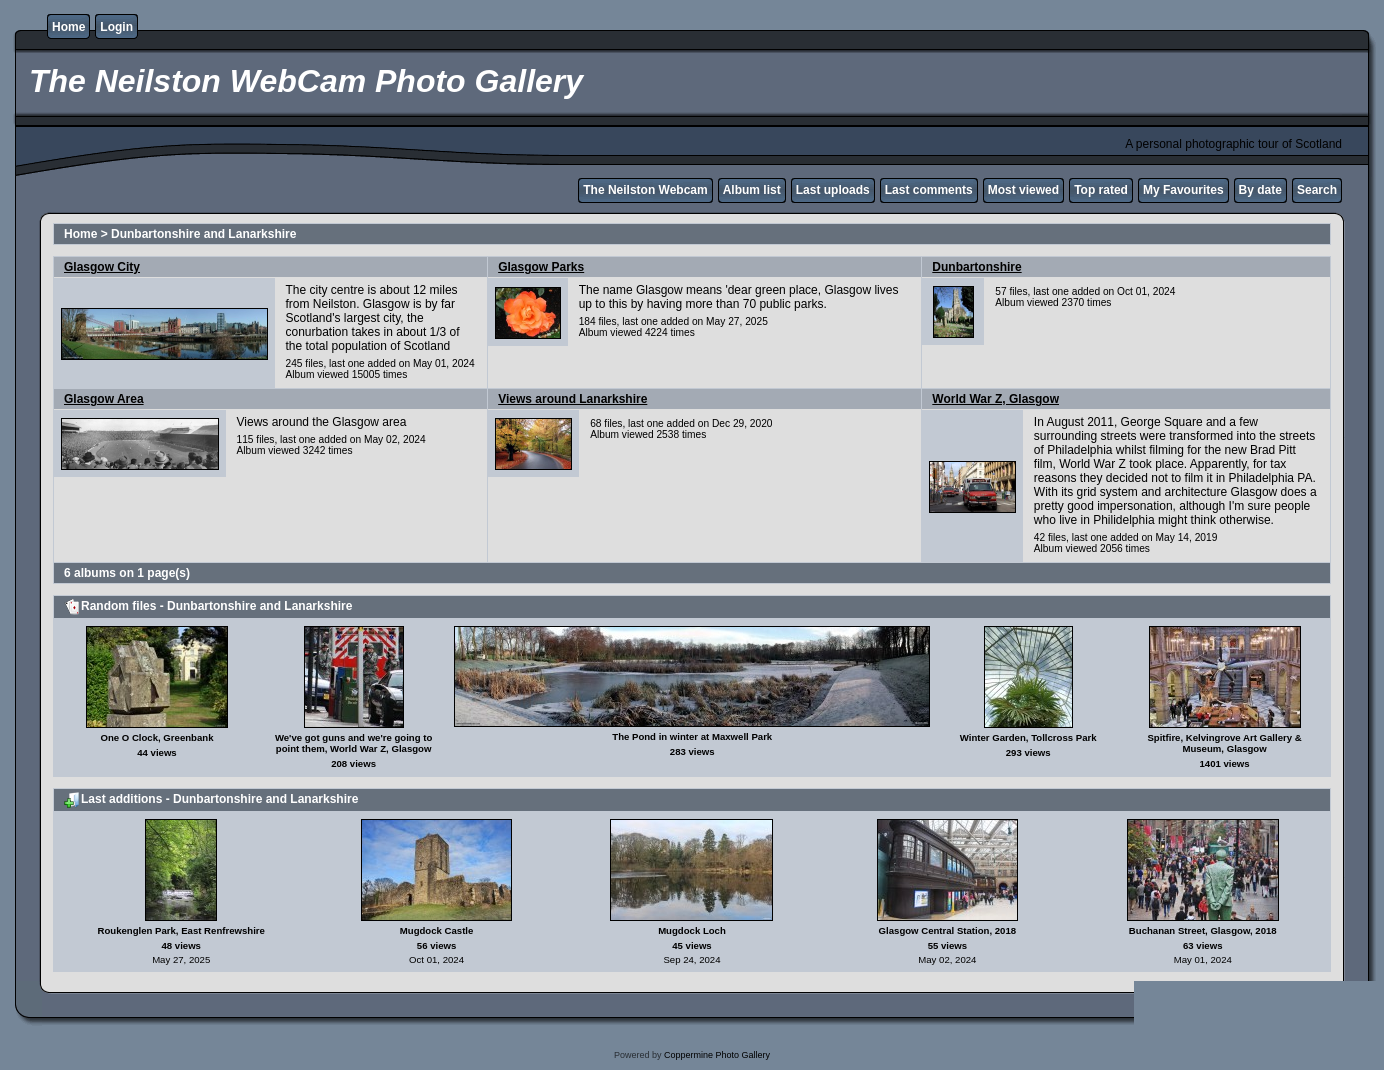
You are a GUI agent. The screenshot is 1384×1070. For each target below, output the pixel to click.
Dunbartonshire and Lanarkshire (203, 234)
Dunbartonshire (976, 267)
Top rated (1101, 190)
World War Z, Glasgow (995, 399)
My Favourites (1183, 190)
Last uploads (833, 190)
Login (116, 27)
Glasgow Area (104, 399)
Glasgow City (102, 267)
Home (68, 27)
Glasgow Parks (541, 267)
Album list (752, 190)
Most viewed (1023, 190)
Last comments (929, 190)
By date (1260, 190)
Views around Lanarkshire (572, 399)
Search (1317, 190)
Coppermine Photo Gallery (717, 1055)
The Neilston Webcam (645, 190)
